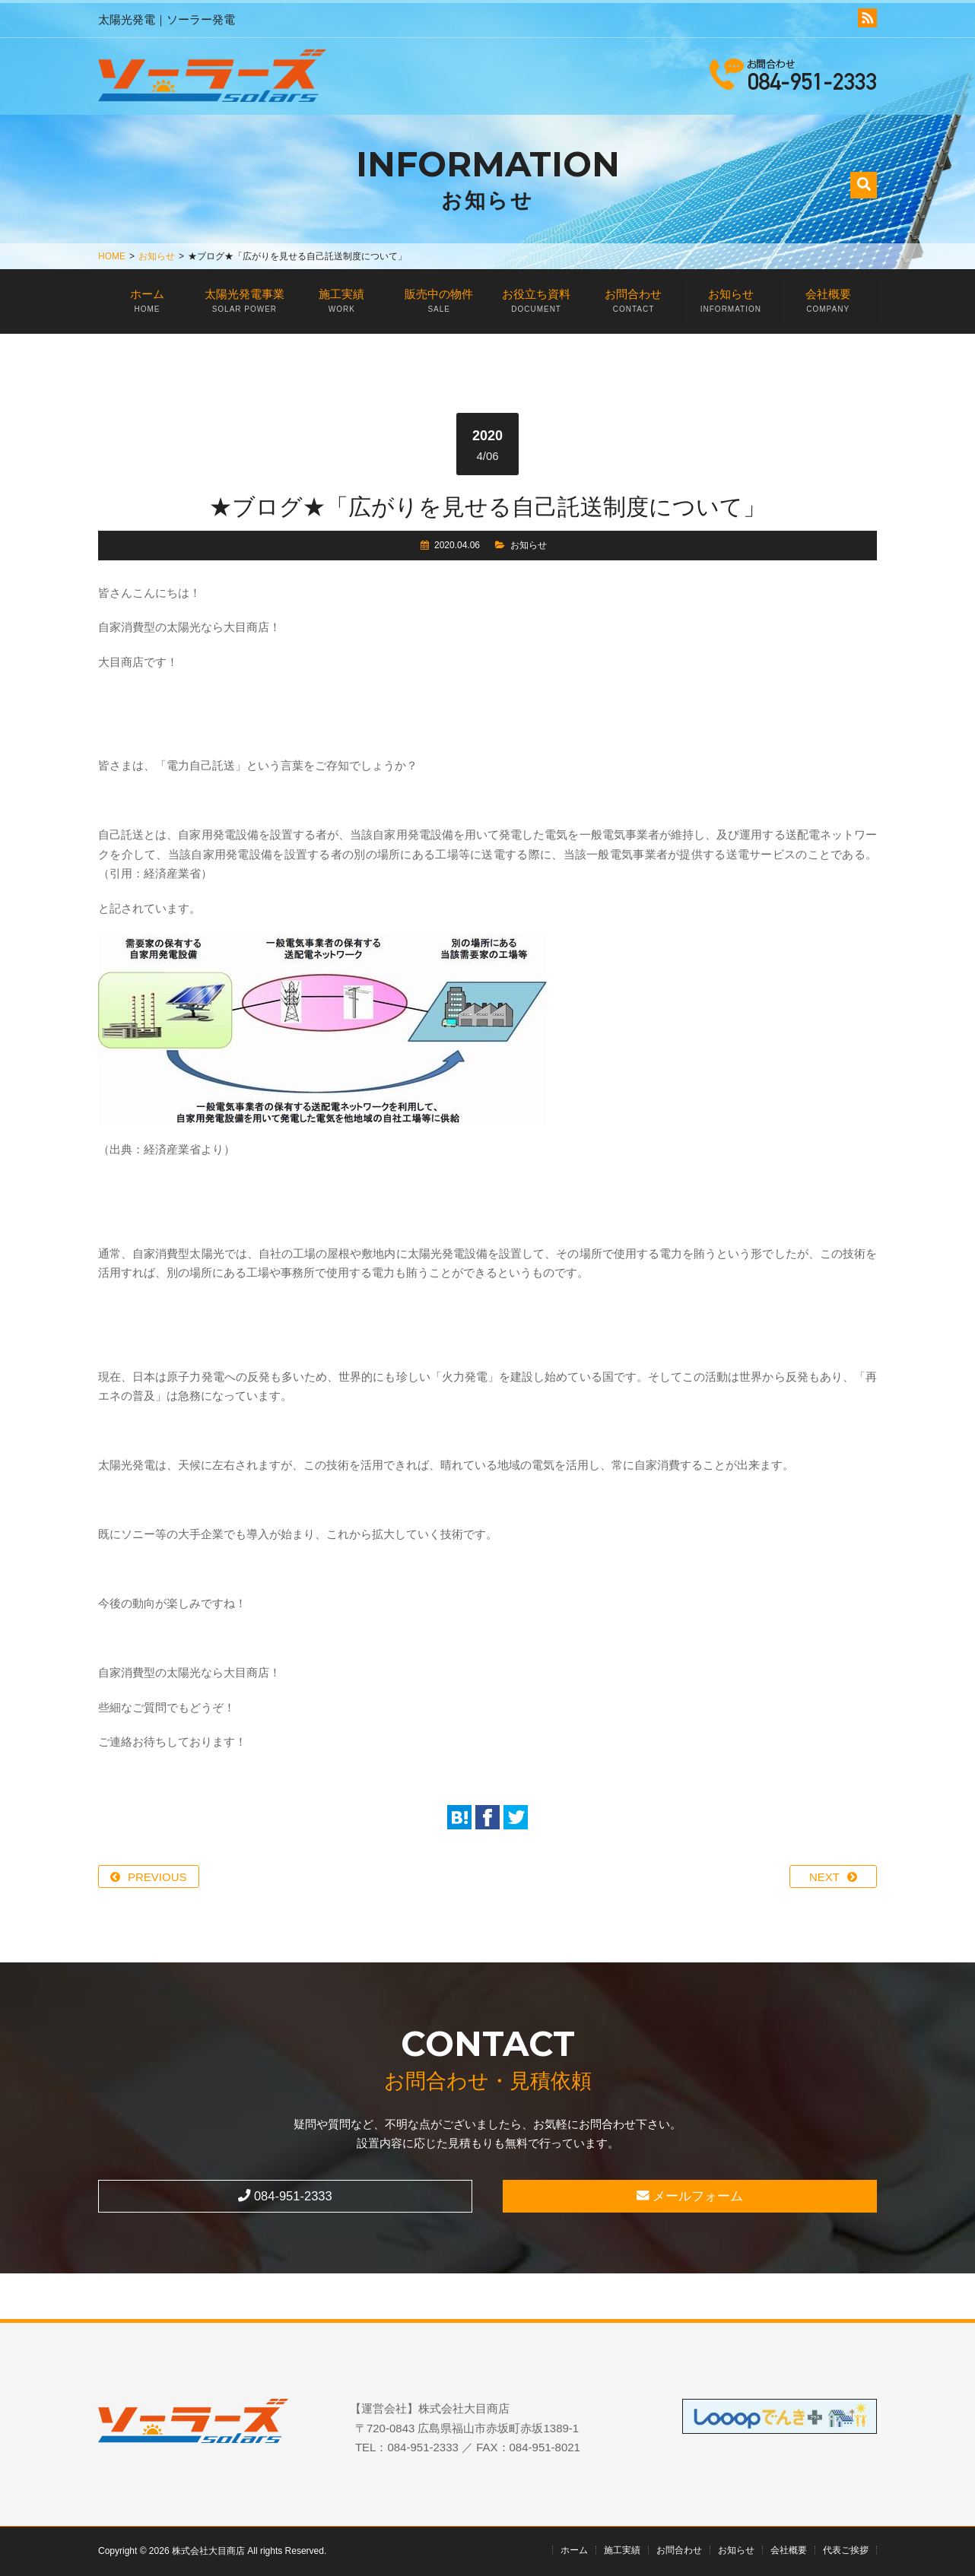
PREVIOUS (157, 1876)
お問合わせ (634, 304)
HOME (111, 256)
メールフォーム (690, 2196)
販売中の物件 (439, 304)
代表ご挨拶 (846, 2550)
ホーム (147, 304)
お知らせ (156, 256)
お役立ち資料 (536, 304)
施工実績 (342, 304)
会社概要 (828, 304)
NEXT (824, 1876)
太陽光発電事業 (244, 304)
